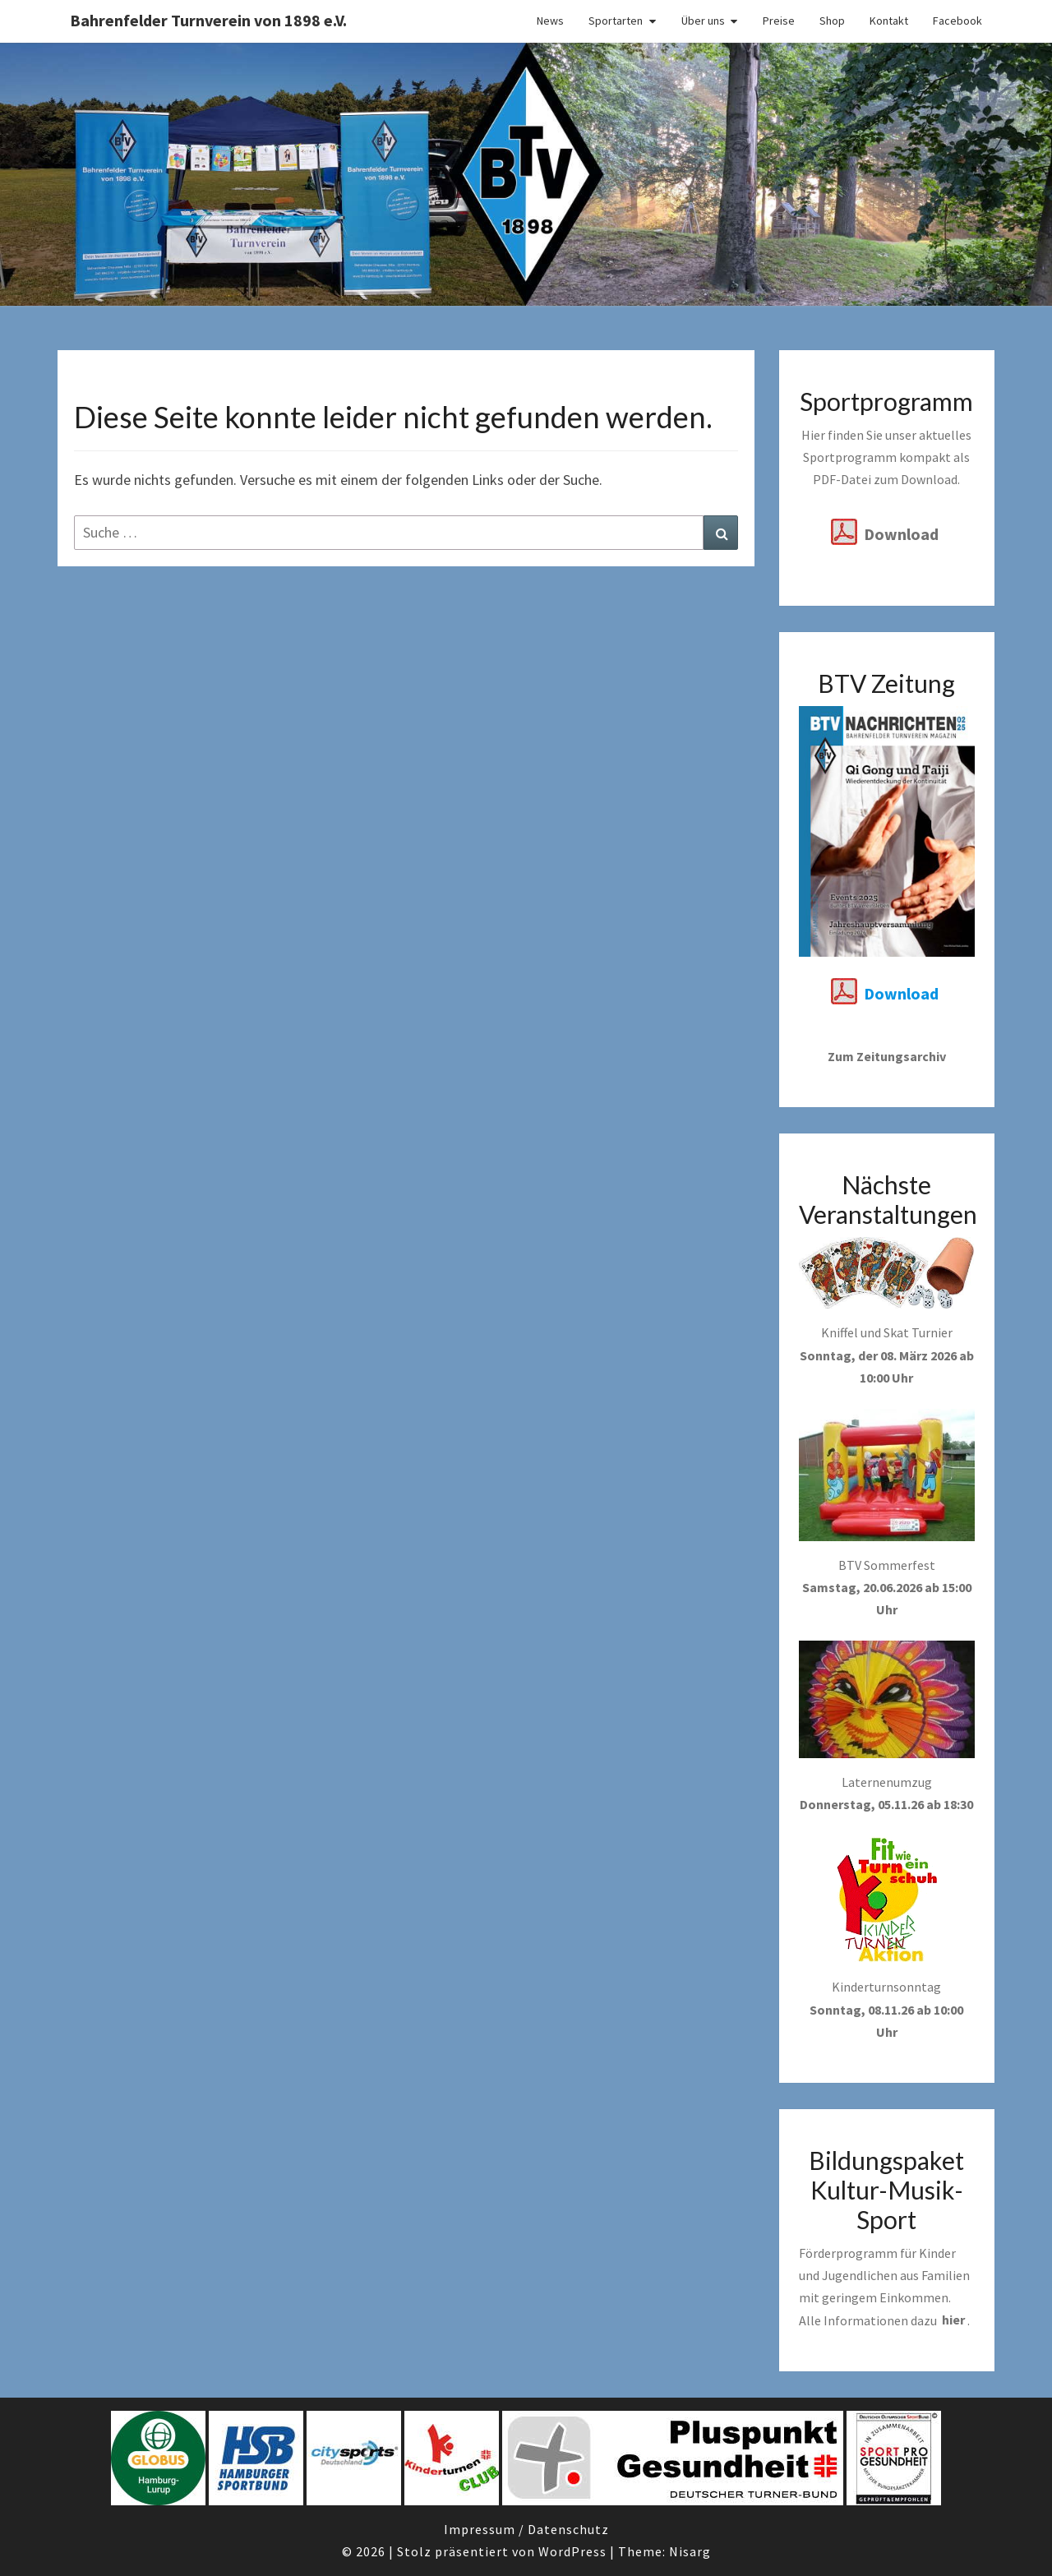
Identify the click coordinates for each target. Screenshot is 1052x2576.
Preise (779, 20)
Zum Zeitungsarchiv (887, 1056)
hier (953, 2320)
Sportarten (615, 20)
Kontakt (889, 20)
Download (901, 534)
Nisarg (690, 2551)
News (550, 20)
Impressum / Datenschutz (526, 2529)
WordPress (572, 2551)
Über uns (703, 20)
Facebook (957, 20)
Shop (832, 20)
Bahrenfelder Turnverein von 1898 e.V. (208, 20)
